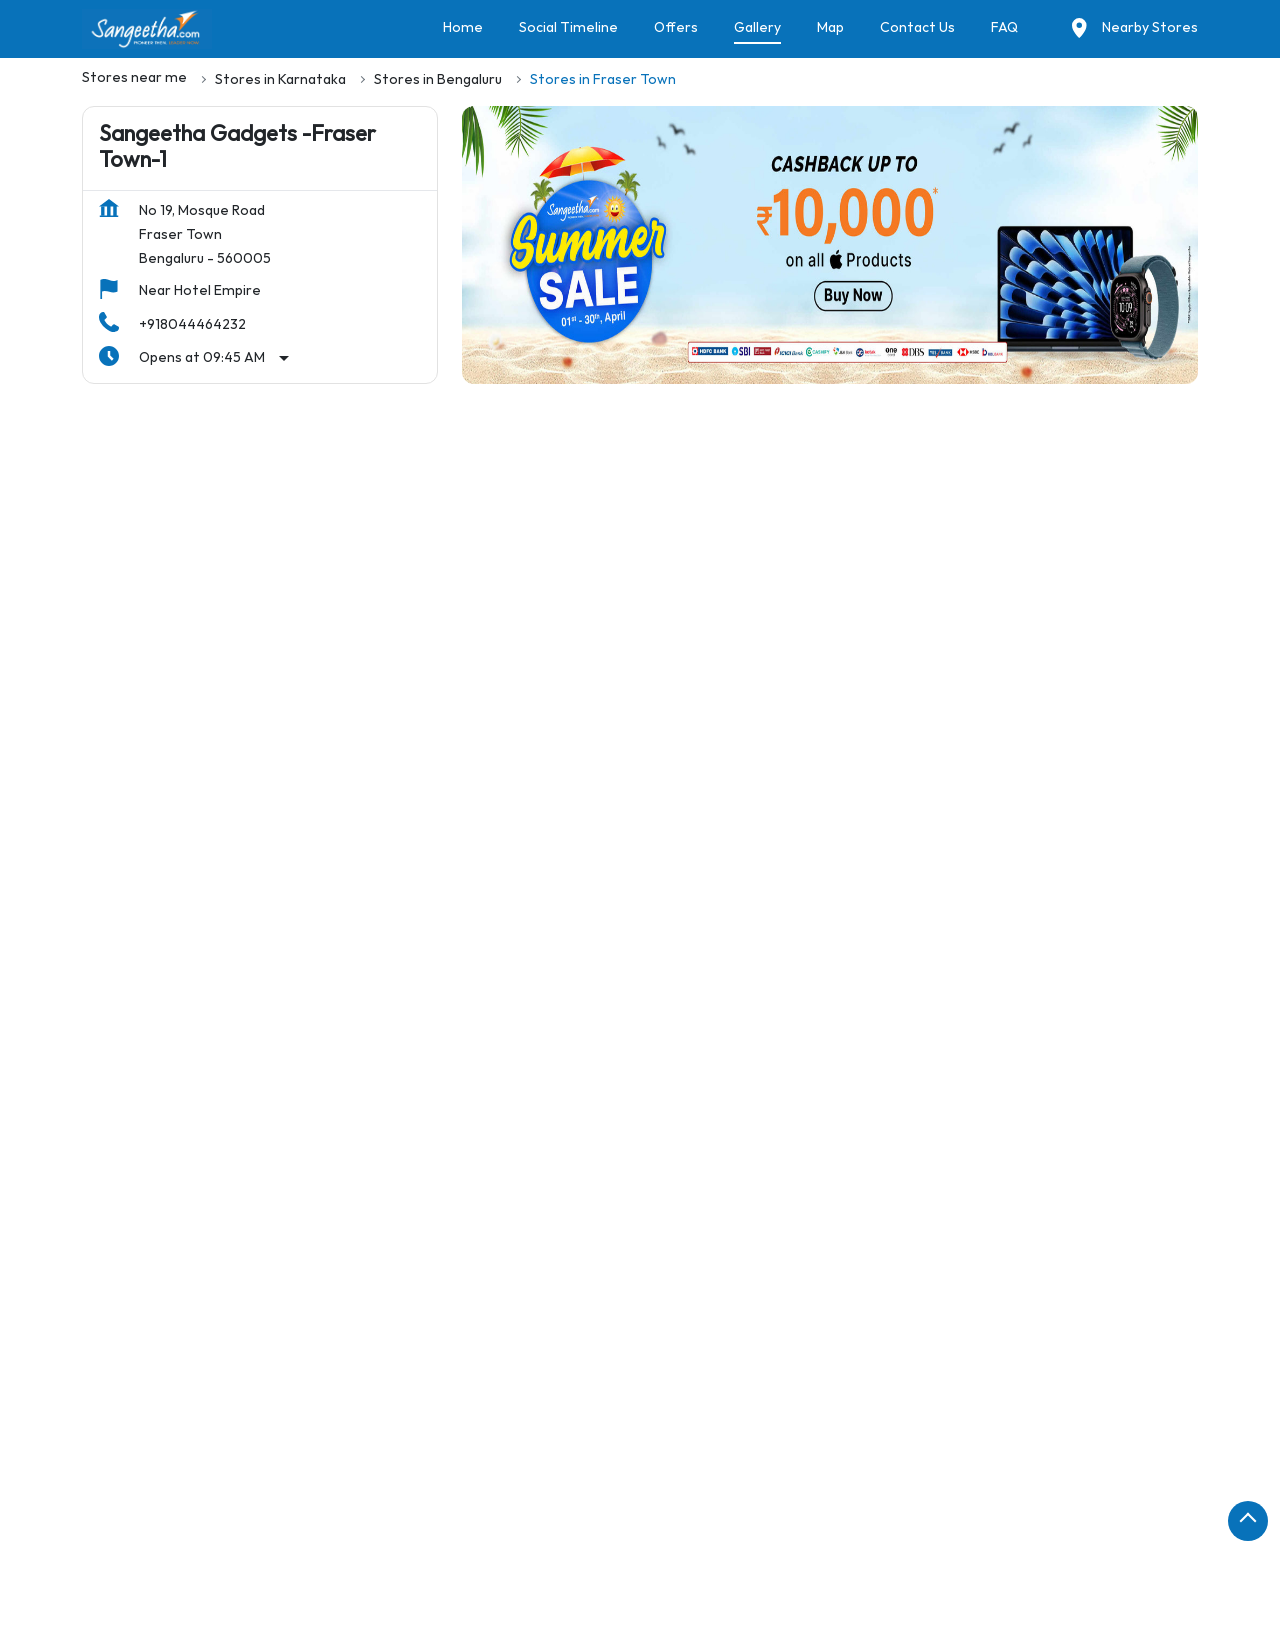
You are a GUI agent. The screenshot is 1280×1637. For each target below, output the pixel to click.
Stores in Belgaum (570, 1499)
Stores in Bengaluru (288, 1499)
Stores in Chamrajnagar (160, 1527)
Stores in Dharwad (143, 1555)
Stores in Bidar (826, 1499)
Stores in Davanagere (1024, 1527)
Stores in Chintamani (499, 1527)
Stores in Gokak (550, 1555)
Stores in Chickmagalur (334, 1527)
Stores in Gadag (425, 1555)
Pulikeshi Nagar (290, 1208)
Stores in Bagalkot (143, 1499)
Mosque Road (159, 1208)
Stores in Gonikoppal (691, 1555)
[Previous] (94, 961)
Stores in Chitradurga (660, 1527)
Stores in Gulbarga (841, 1555)
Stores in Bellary (704, 1499)
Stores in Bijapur (948, 1499)
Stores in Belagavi (431, 1499)
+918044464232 (192, 324)
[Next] (1186, 961)
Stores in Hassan (977, 1555)
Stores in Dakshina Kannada (841, 1527)
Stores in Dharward (288, 1555)
